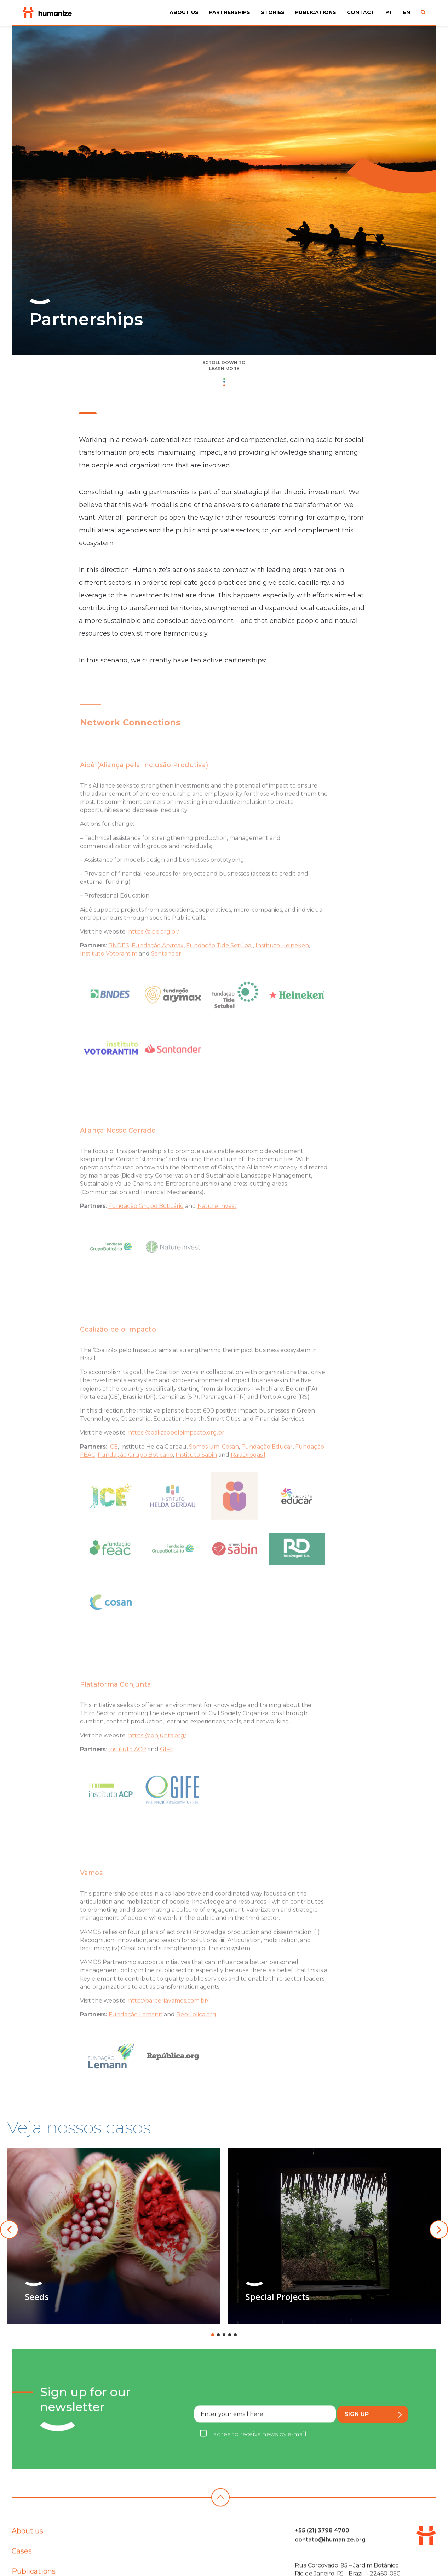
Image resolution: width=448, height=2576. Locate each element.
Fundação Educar (267, 1467)
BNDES (118, 966)
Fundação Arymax (158, 966)
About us (184, 12)
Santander (166, 974)
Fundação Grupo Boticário (146, 1226)
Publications (315, 12)
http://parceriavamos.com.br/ (168, 2022)
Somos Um (204, 1467)
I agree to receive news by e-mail (258, 2464)
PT (388, 12)
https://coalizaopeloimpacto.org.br (176, 1453)
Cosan (230, 1467)
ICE (113, 1467)
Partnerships (229, 12)
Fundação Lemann (135, 2035)
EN (406, 12)
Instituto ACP (127, 1770)
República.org (196, 2035)
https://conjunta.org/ (157, 1756)
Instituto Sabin (196, 1475)
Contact (361, 12)
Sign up (373, 2444)
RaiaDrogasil (248, 1475)
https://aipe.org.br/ (153, 953)
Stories (273, 12)
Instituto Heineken (282, 966)
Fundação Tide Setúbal (219, 966)
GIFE (167, 1770)
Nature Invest (217, 1226)
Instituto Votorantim (108, 974)
